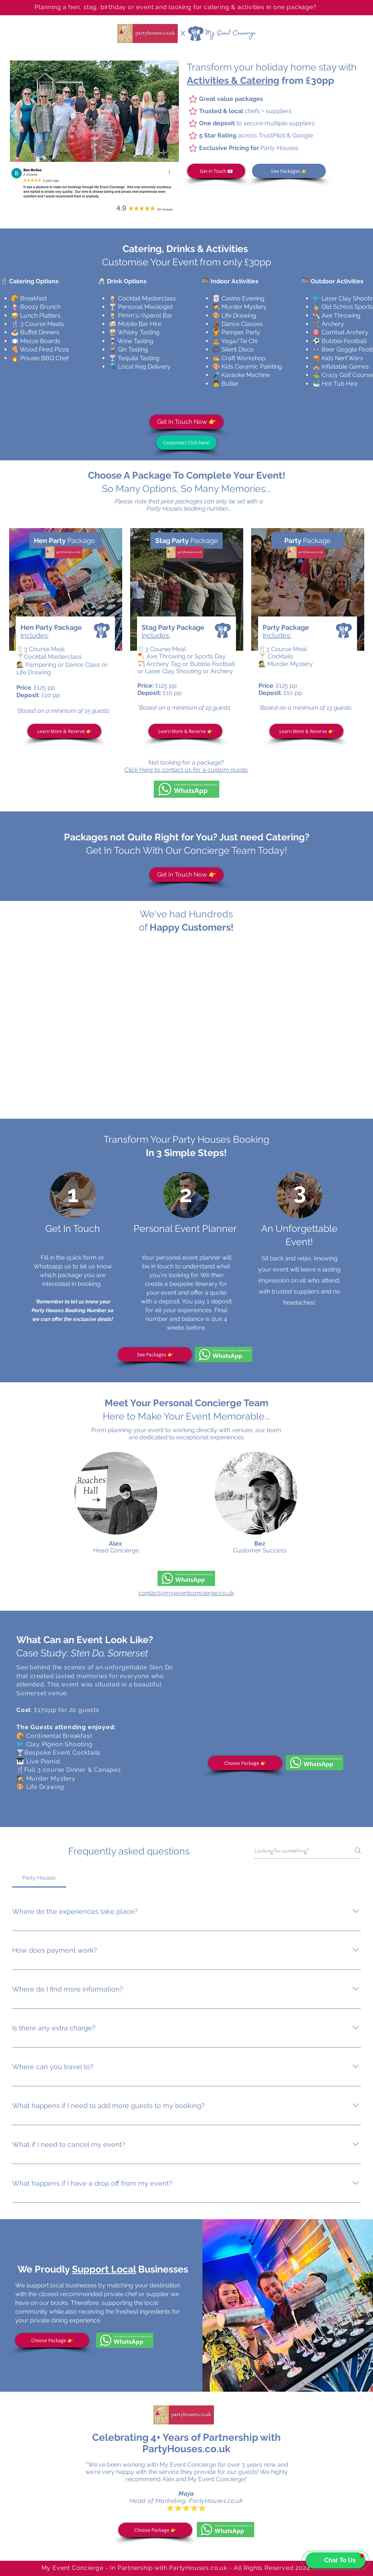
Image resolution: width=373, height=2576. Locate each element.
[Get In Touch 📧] (216, 171)
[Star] (193, 99)
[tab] (39, 1878)
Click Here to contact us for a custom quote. (186, 769)
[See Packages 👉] (289, 171)
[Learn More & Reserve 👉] (64, 731)
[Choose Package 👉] (245, 1763)
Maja (186, 2493)
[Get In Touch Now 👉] (186, 422)
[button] (94, 111)
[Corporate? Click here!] (186, 442)
